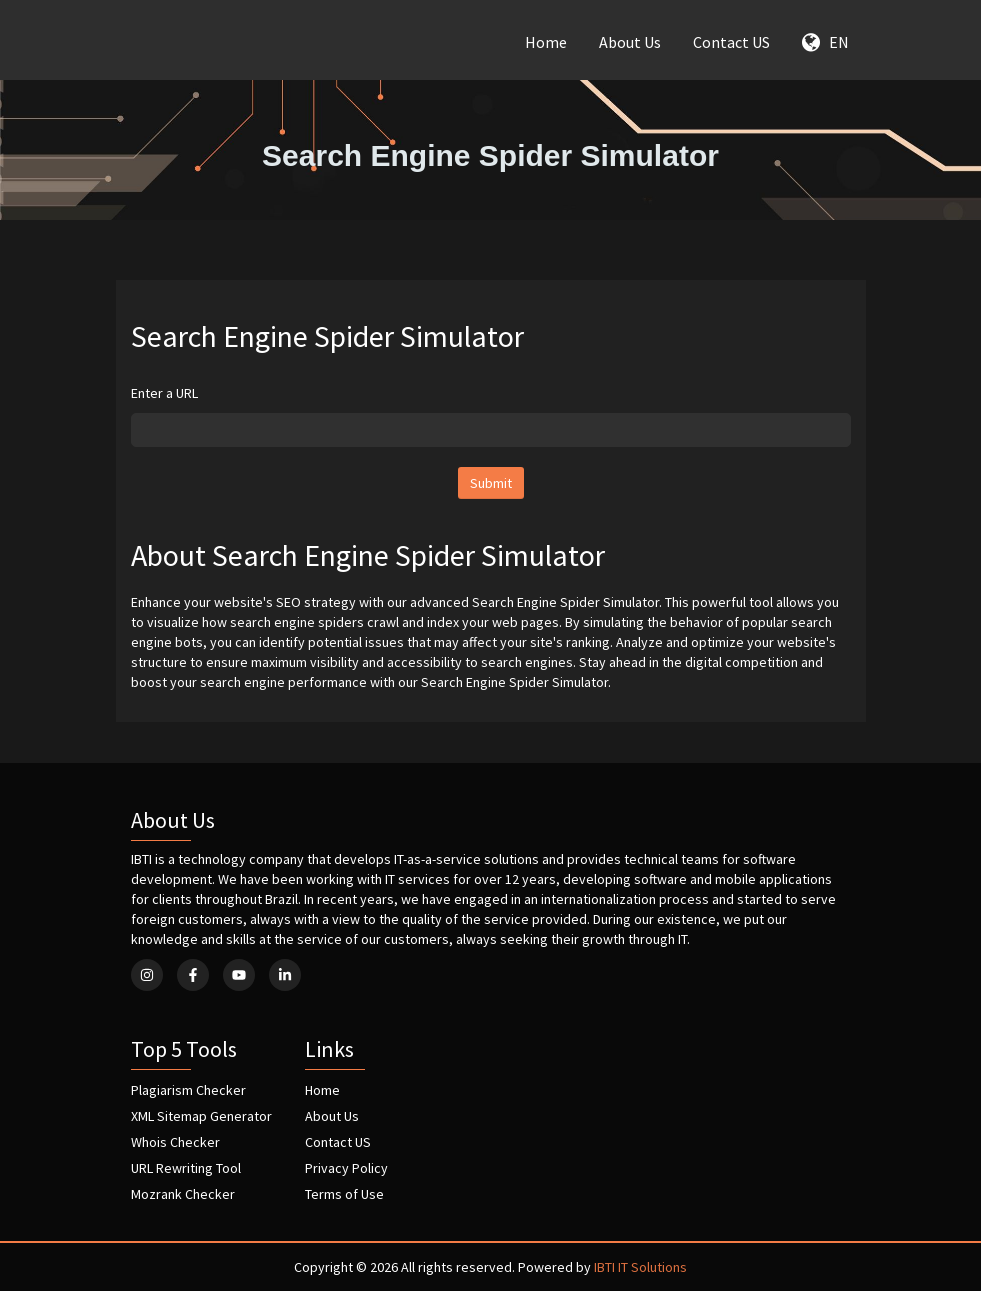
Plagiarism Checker (188, 1090)
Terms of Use (344, 1194)
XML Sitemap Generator (201, 1116)
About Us (630, 42)
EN (825, 42)
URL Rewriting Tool (186, 1168)
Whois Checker (175, 1142)
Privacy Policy (346, 1168)
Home (546, 42)
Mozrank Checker (183, 1194)
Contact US (731, 42)
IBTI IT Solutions (640, 1267)
